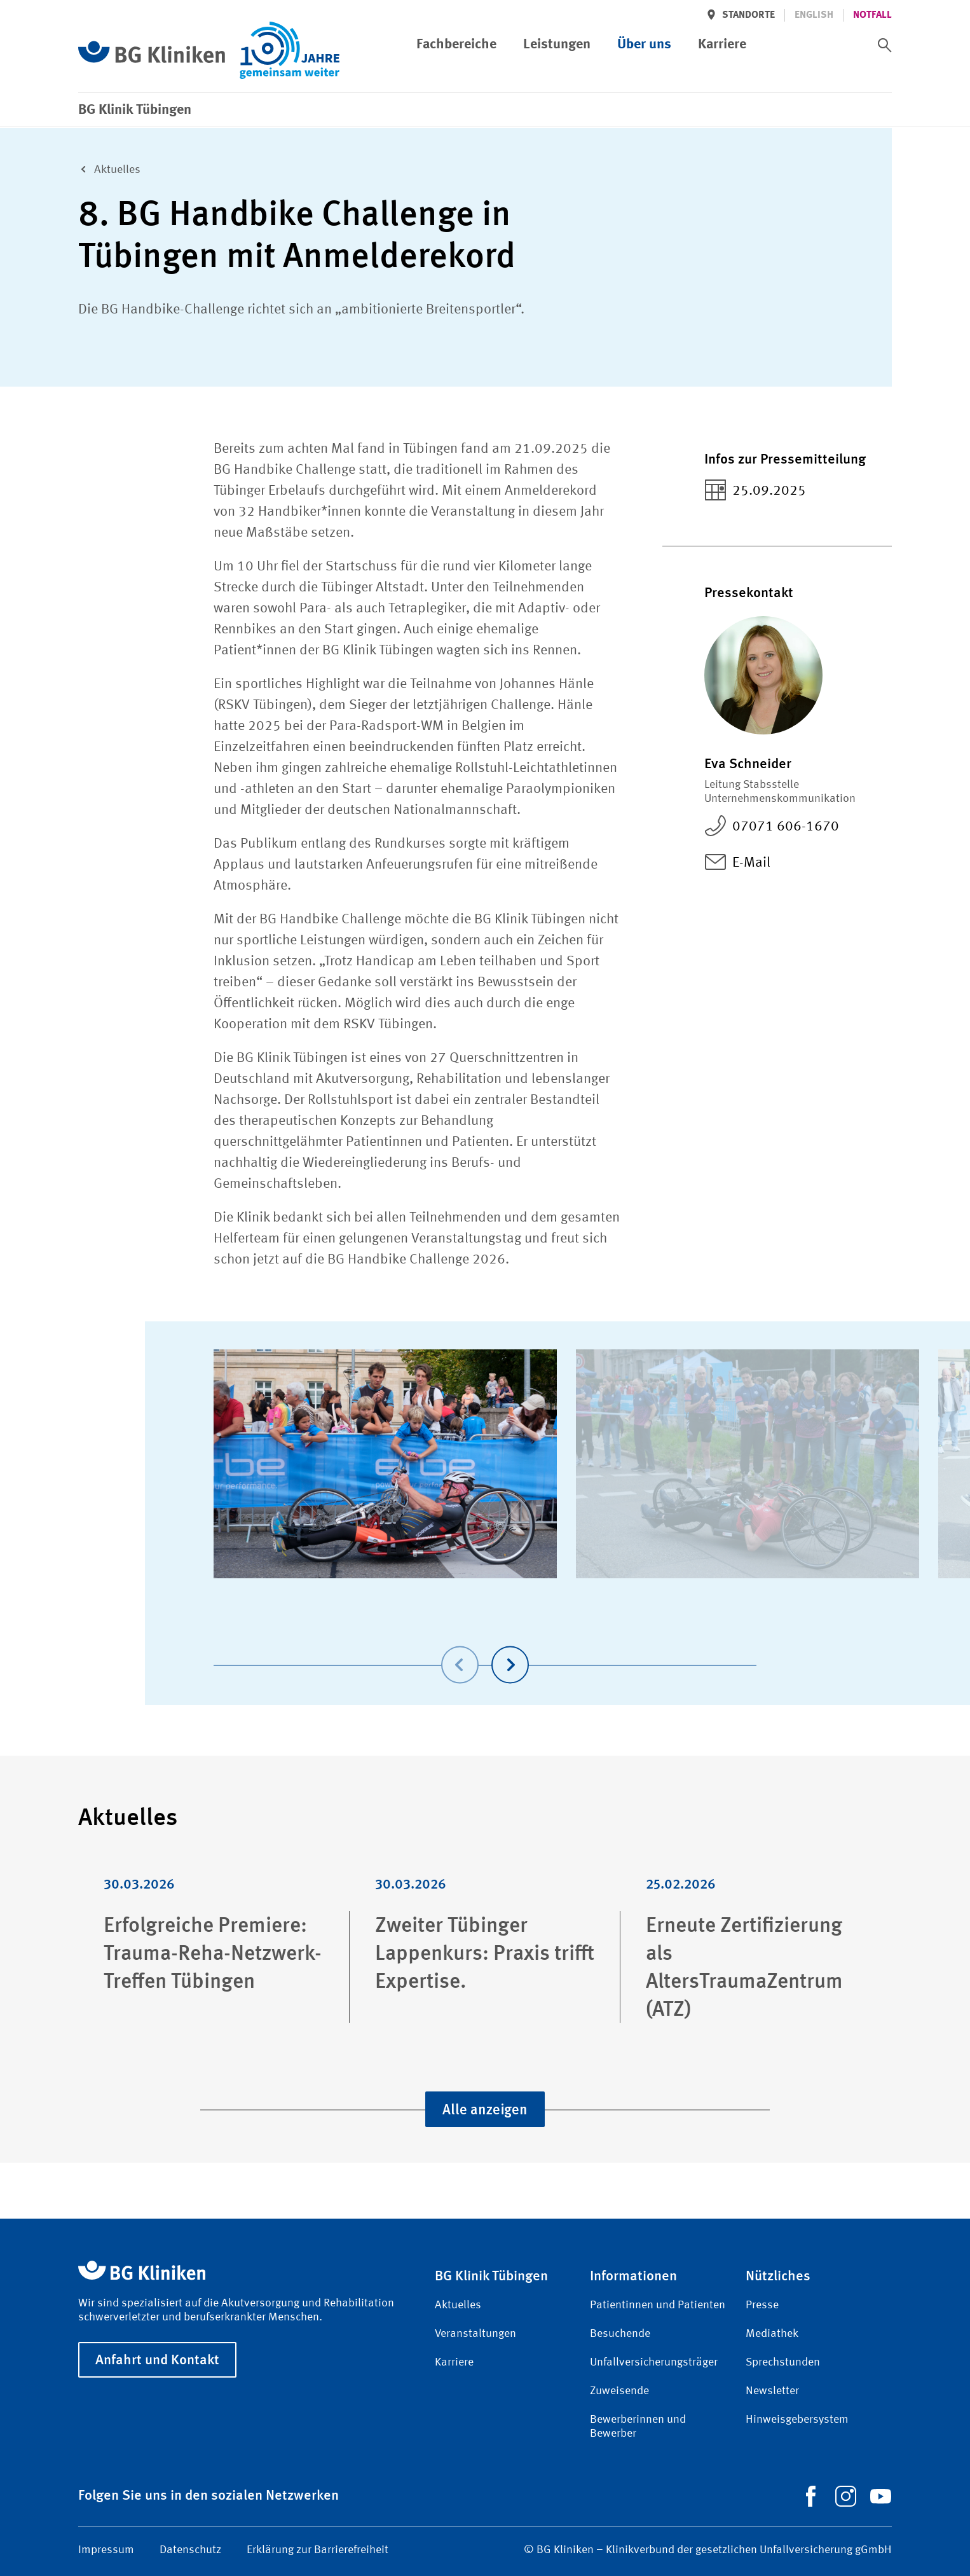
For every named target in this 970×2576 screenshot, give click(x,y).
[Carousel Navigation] (485, 1646)
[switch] (885, 45)
